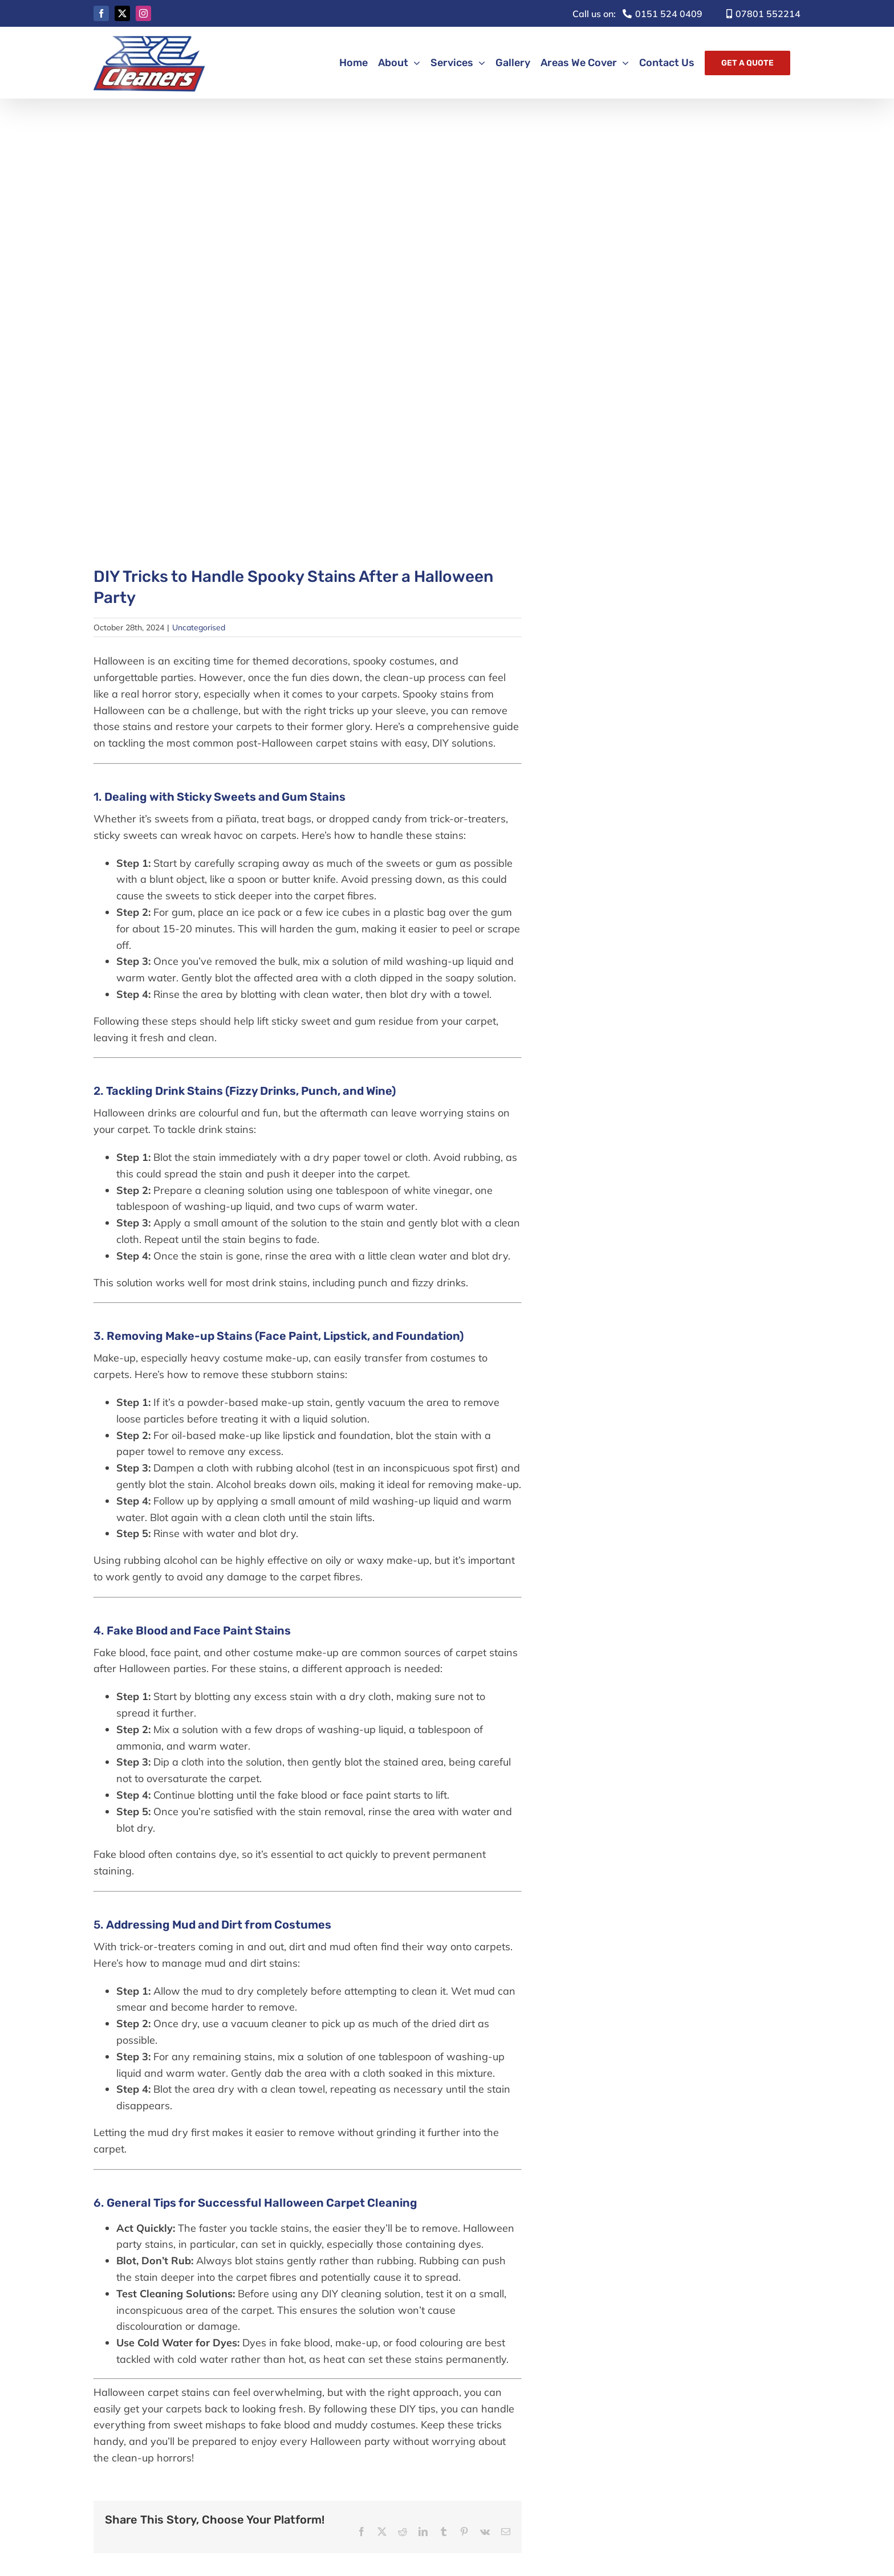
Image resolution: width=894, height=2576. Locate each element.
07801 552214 (763, 13)
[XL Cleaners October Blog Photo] (308, 335)
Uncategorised (198, 627)
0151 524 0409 (637, 13)
